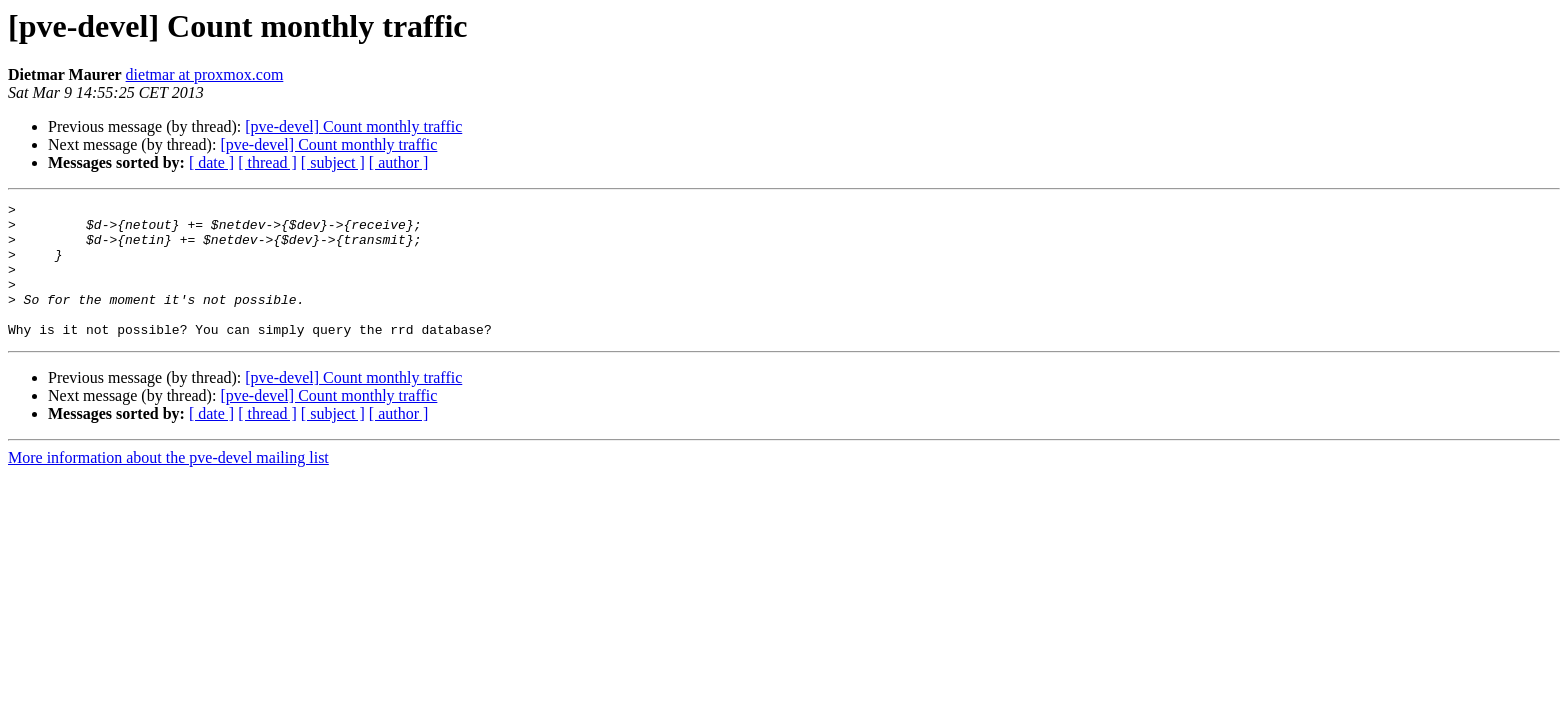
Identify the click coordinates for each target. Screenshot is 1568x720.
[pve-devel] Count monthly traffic (353, 126)
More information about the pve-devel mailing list (168, 484)
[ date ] (211, 162)
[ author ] (399, 162)
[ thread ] (267, 162)
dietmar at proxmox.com (205, 74)
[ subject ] (333, 162)
